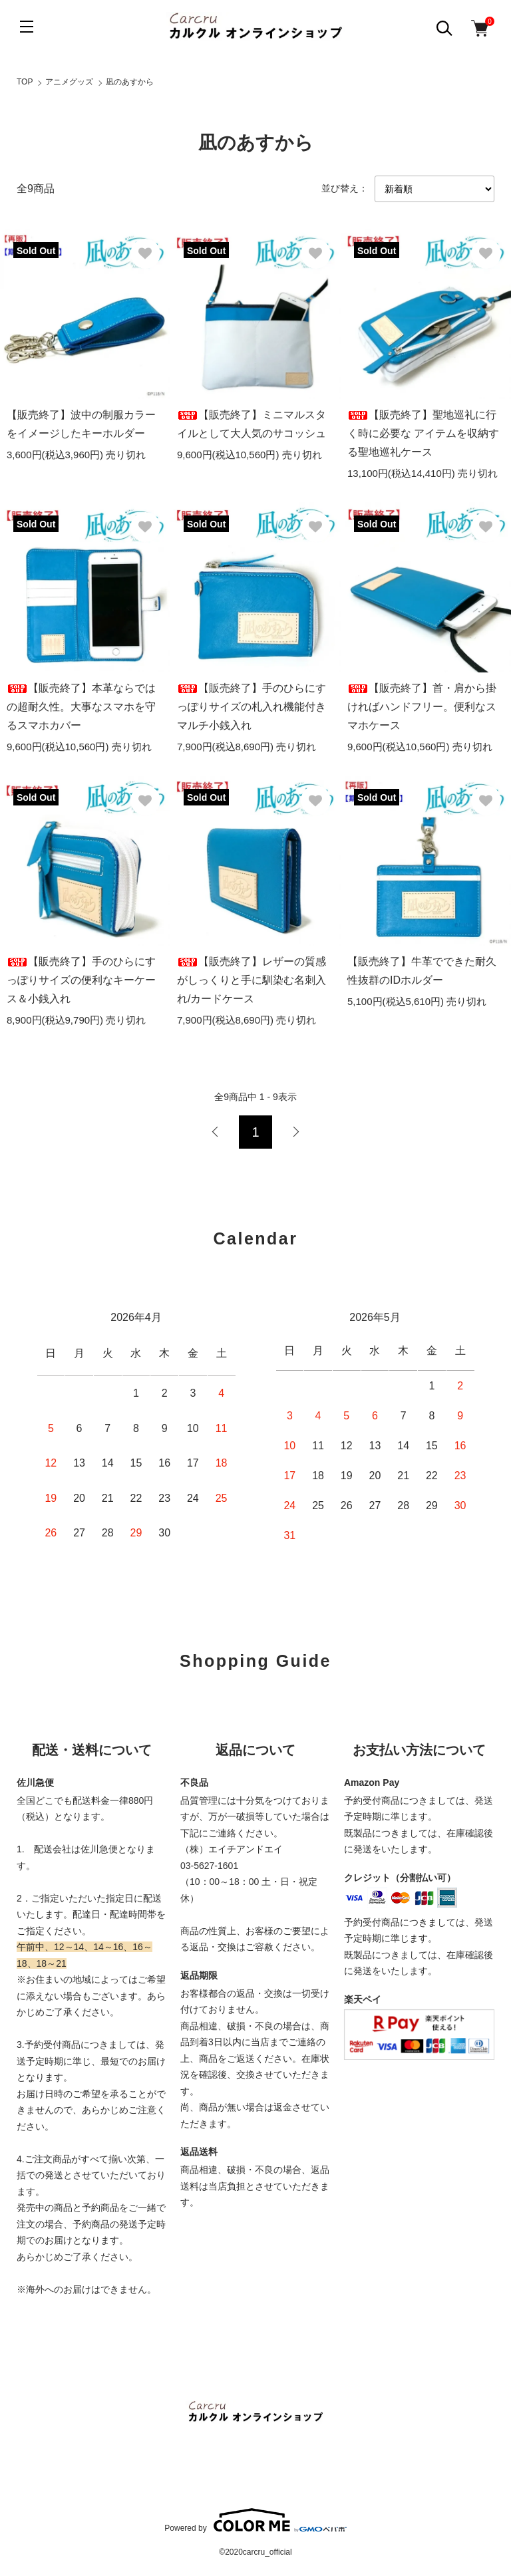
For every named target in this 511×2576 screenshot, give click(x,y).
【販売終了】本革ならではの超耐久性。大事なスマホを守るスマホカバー (81, 706)
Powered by (255, 2520)
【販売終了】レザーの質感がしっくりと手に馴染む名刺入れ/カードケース (251, 980)
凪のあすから (130, 81)
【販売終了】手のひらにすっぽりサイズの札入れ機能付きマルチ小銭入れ (251, 706)
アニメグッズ (69, 81)
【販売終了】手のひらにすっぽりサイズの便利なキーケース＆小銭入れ (81, 980)
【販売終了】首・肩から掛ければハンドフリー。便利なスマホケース (421, 706)
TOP (25, 81)
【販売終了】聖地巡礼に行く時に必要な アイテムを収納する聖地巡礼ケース (423, 433)
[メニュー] (26, 26)
